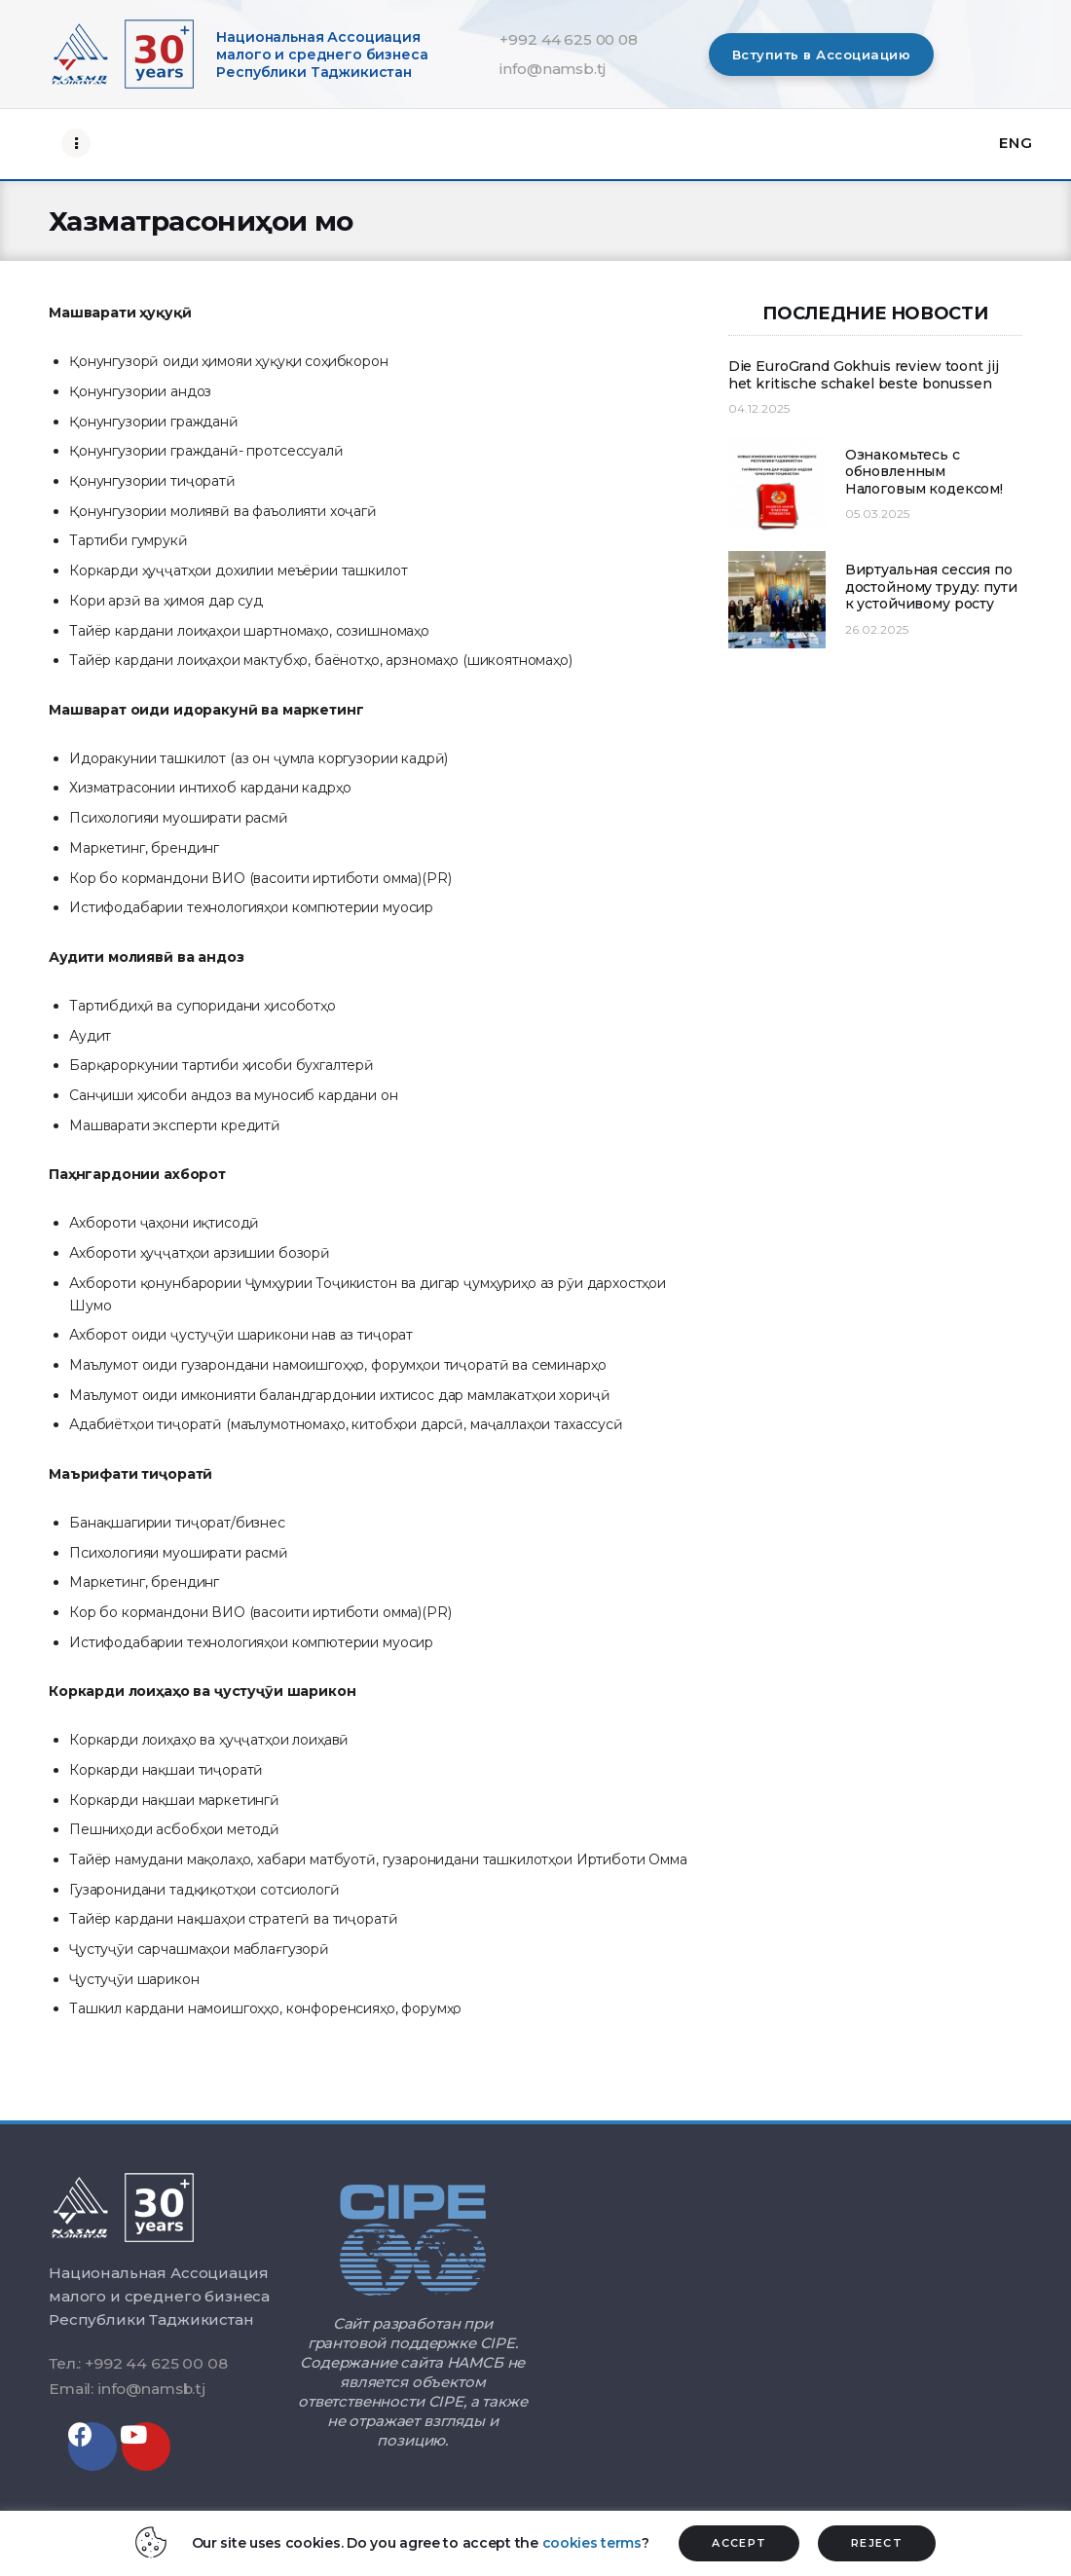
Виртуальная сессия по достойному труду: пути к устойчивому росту (931, 587)
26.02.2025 (876, 629)
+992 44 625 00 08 (568, 39)
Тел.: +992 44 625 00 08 (138, 2363)
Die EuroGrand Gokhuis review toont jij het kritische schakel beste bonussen (863, 375)
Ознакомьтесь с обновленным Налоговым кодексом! (924, 472)
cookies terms (592, 2543)
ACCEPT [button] (739, 2543)
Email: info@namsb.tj (127, 2388)
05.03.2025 (877, 513)
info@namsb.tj (552, 68)
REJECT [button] (877, 2543)
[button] (822, 54)
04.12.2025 (759, 408)
